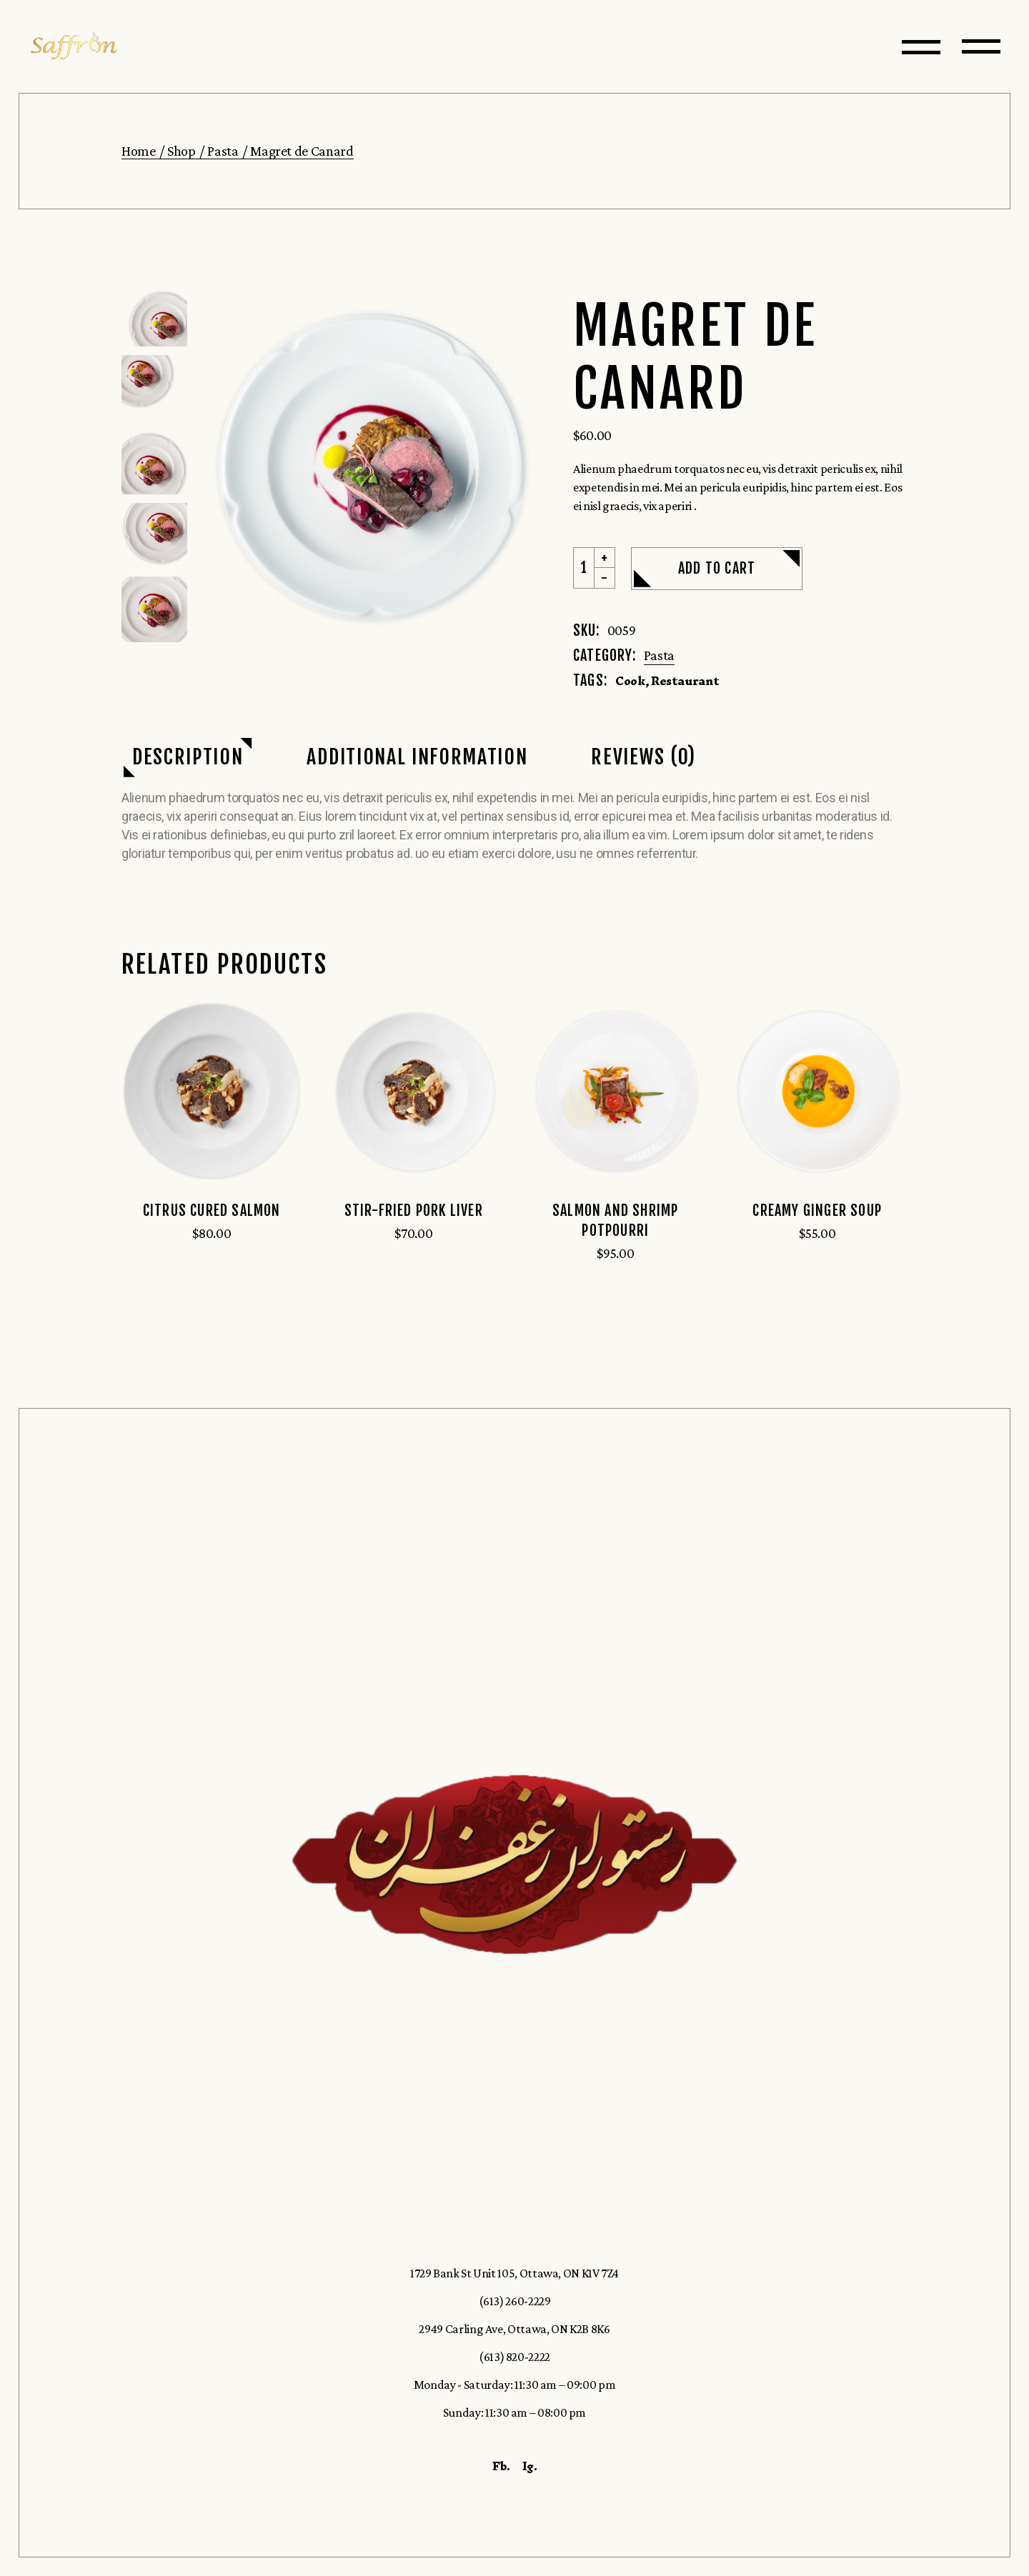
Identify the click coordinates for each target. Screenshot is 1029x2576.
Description (187, 756)
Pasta (659, 655)
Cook (630, 681)
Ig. (529, 2466)
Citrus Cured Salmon (212, 1210)
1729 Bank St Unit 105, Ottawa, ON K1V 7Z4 (514, 2273)
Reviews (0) (643, 756)
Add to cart (716, 568)
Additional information (417, 756)
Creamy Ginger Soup (817, 1210)
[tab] (187, 757)
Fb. (501, 2466)
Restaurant (685, 681)
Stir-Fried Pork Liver (413, 1210)
